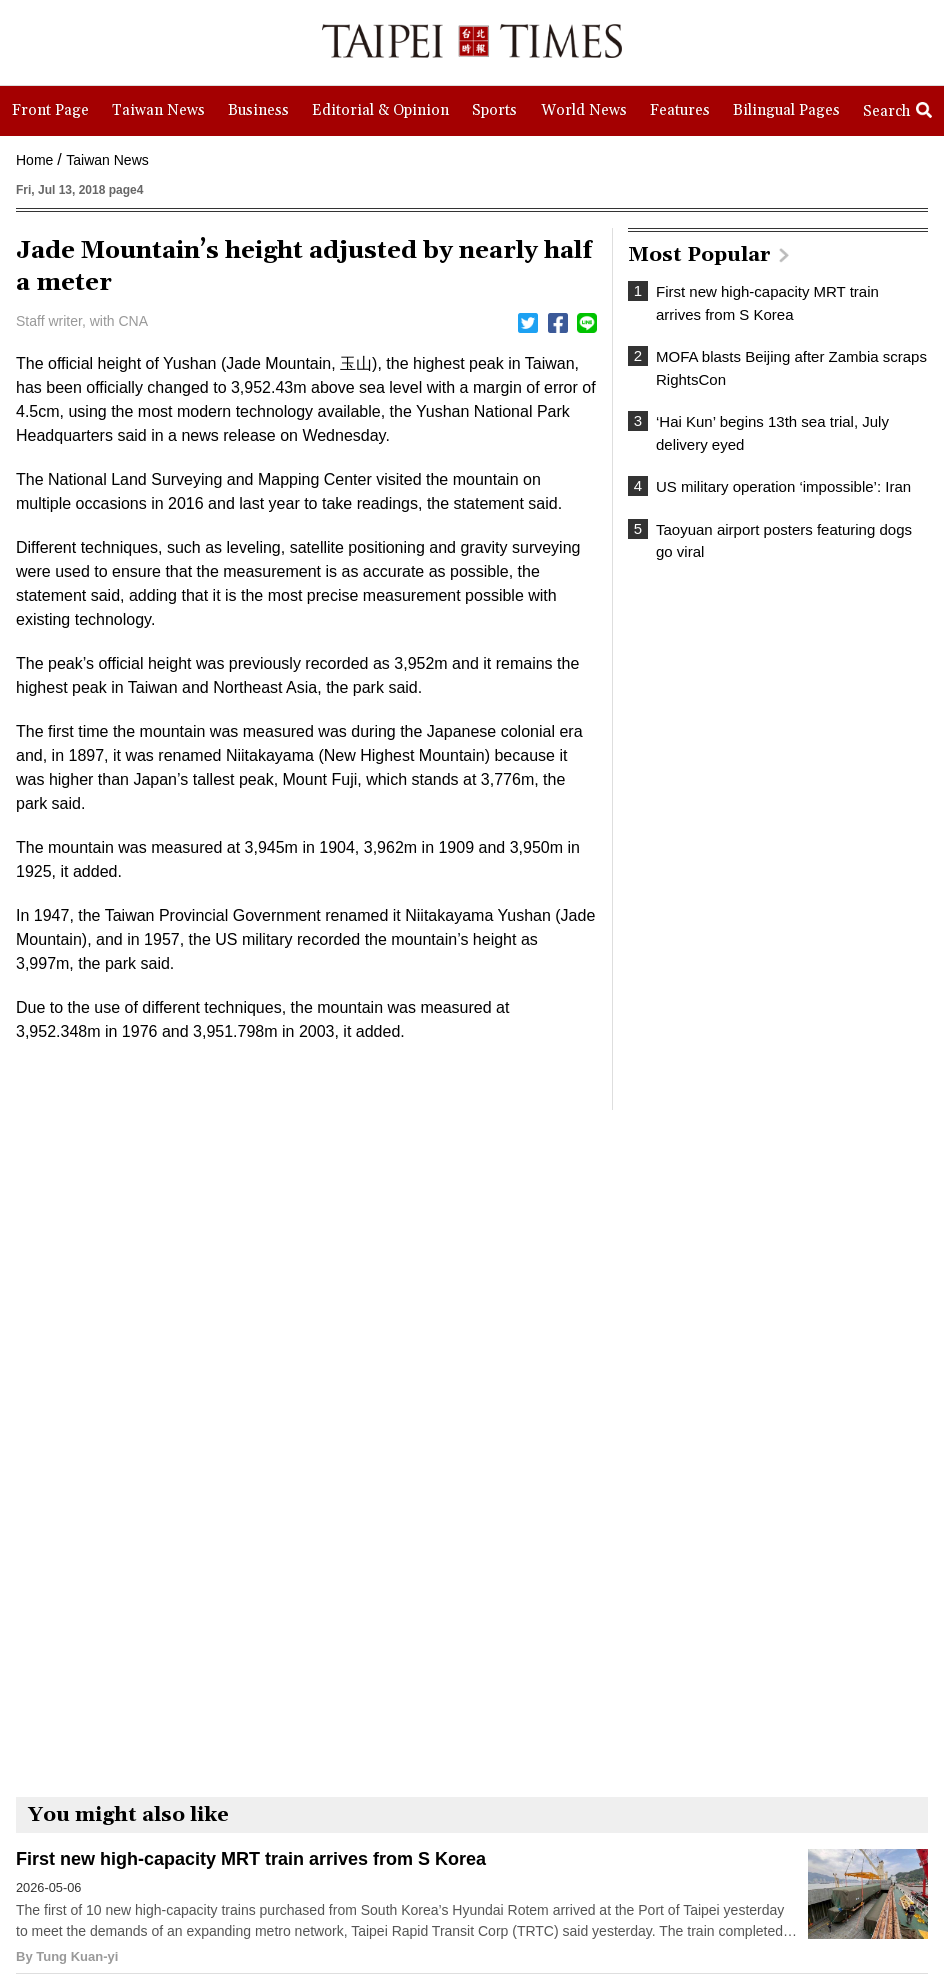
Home (34, 160)
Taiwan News (107, 160)
